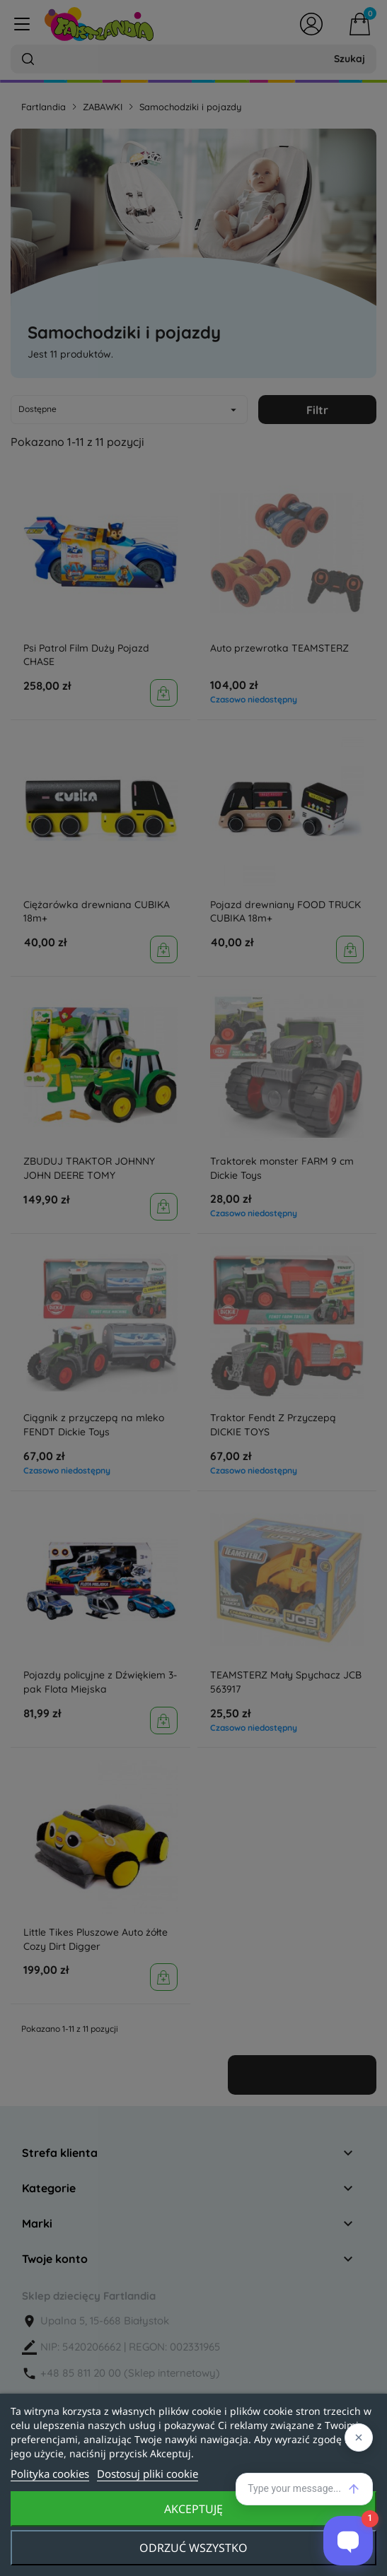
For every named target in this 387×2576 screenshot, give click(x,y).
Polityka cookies (50, 2473)
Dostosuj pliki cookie (147, 2473)
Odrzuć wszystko (193, 2548)
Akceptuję (193, 2509)
